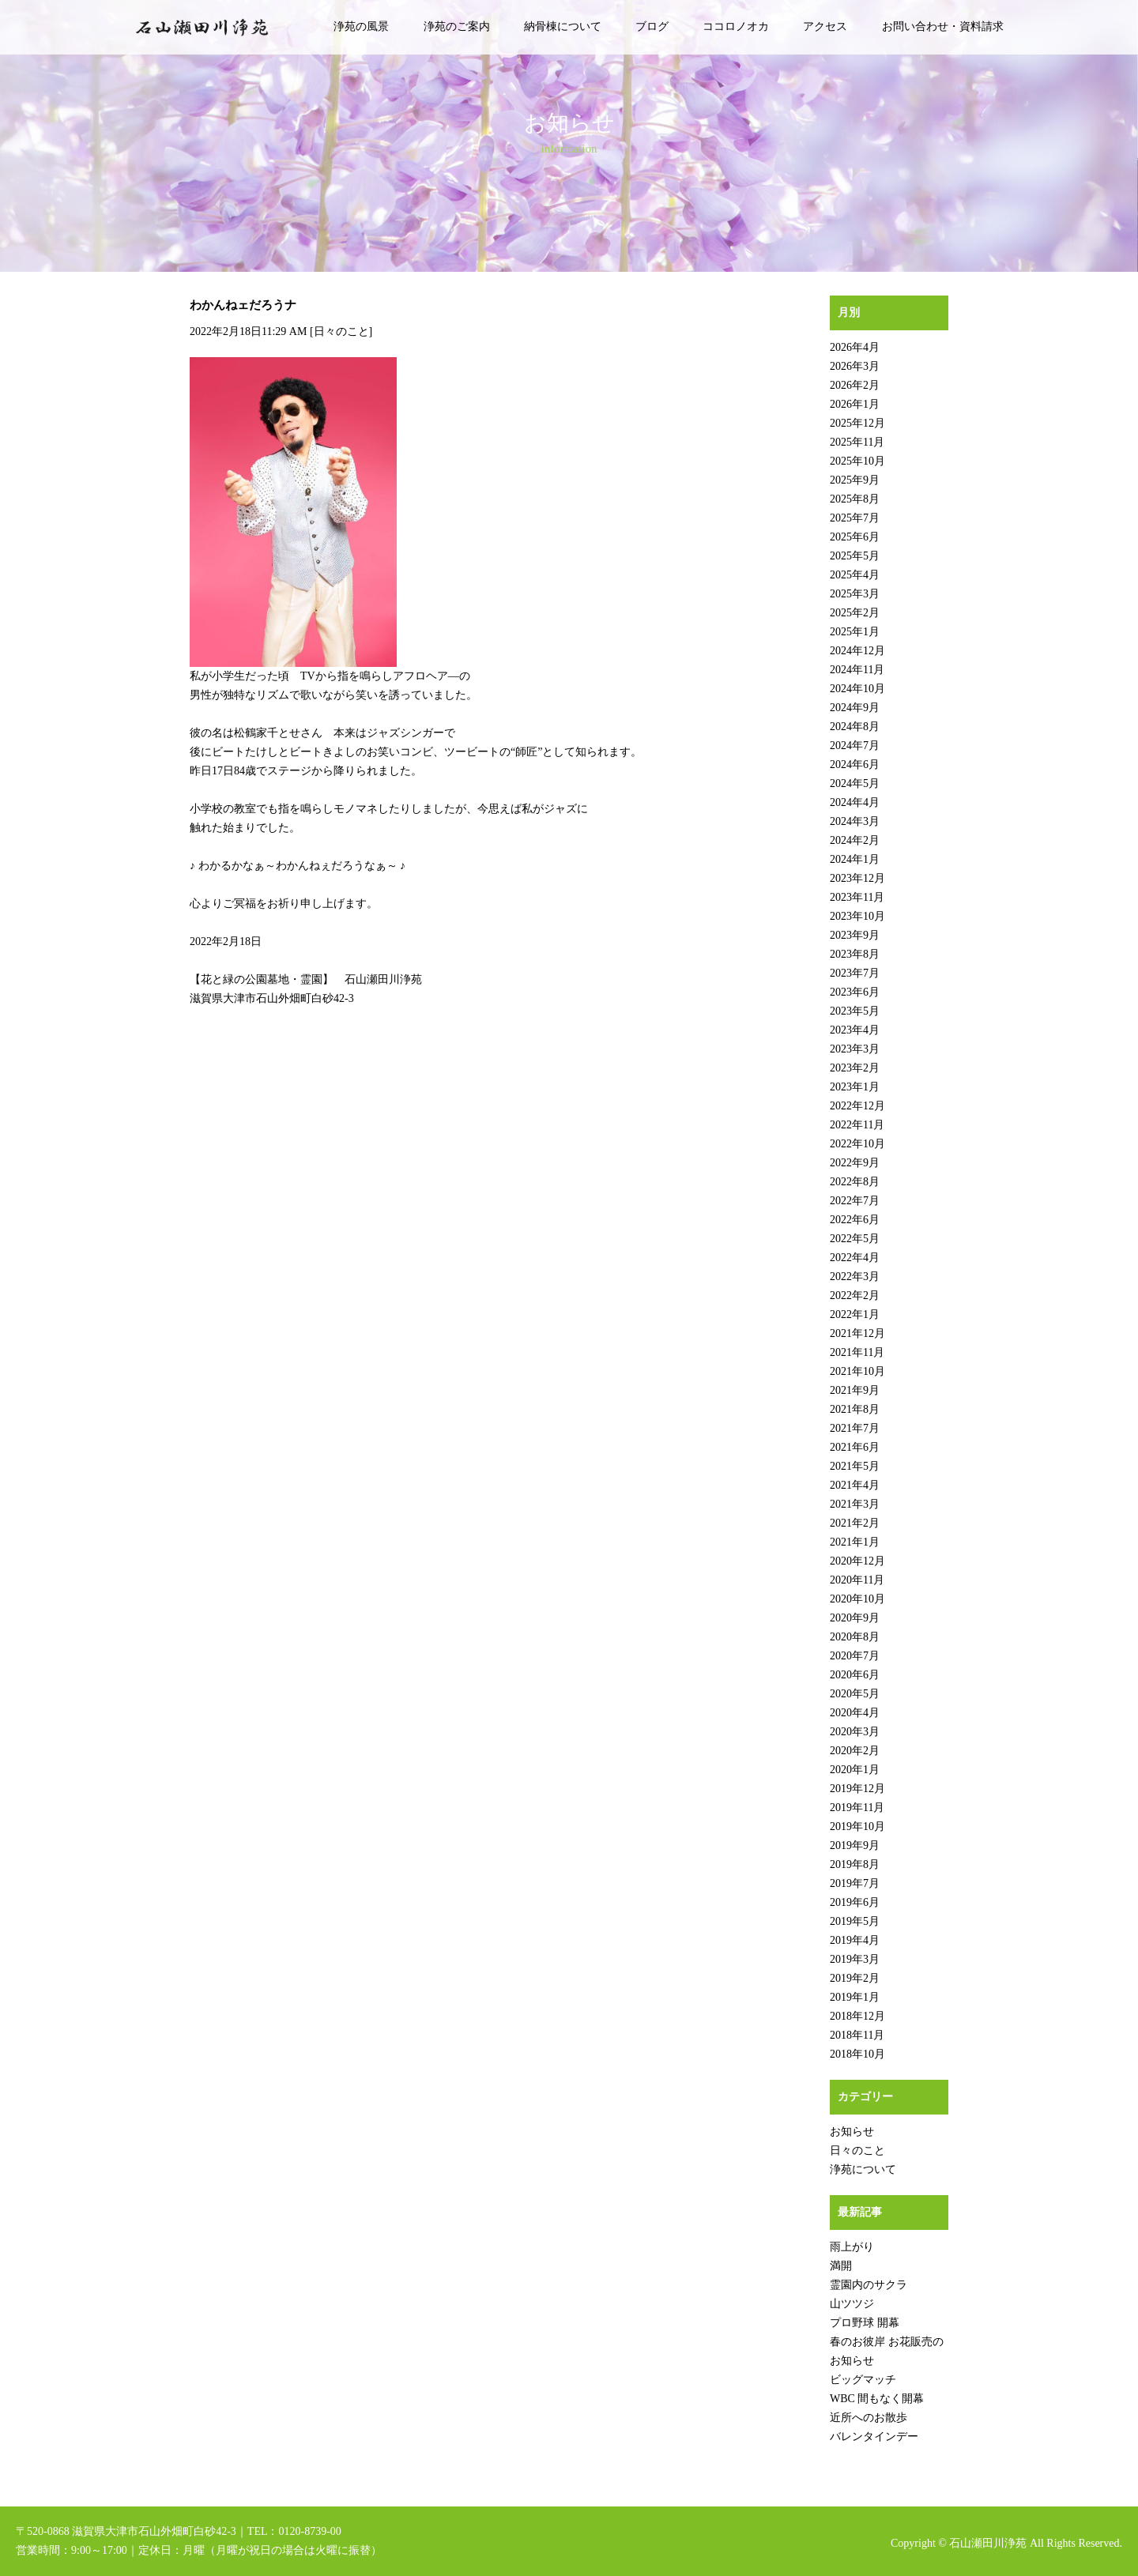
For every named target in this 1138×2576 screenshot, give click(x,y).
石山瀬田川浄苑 (988, 2543)
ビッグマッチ (863, 2380)
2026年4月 (855, 347)
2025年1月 (855, 632)
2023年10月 (857, 916)
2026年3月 (855, 366)
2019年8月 (855, 1864)
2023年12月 (857, 878)
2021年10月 (857, 1371)
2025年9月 (855, 480)
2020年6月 (855, 1675)
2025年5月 (855, 556)
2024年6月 (855, 764)
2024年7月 (855, 745)
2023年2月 (855, 1068)
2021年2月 (855, 1523)
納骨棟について (562, 26)
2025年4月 (855, 575)
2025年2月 (855, 613)
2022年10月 (857, 1144)
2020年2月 (855, 1751)
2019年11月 (857, 1807)
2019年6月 (855, 1902)
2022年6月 (855, 1220)
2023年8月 (855, 954)
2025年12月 (857, 423)
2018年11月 (857, 2035)
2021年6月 (855, 1447)
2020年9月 (855, 1618)
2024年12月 (857, 651)
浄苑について (863, 2169)
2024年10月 (857, 689)
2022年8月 (855, 1182)
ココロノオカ (736, 26)
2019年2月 (855, 1978)
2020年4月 (855, 1713)
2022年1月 (855, 1314)
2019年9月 (855, 1845)
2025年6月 (855, 537)
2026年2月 (855, 385)
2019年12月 (857, 1789)
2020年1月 (855, 1770)
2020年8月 (855, 1637)
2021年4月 (855, 1485)
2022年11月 (857, 1125)
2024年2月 (855, 840)
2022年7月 (855, 1201)
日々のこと (341, 331)
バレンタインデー (874, 2436)
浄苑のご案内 (457, 26)
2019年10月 (857, 1826)
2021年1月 (855, 1542)
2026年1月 (855, 404)
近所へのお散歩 (868, 2417)
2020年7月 (855, 1656)
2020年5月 (855, 1694)
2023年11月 (857, 897)
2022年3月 (855, 1276)
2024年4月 (855, 802)
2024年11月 (857, 670)
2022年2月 (855, 1295)
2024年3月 (855, 821)
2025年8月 (855, 499)
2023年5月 (855, 1011)
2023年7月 (855, 973)
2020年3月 (855, 1732)
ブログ (652, 26)
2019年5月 (855, 1921)
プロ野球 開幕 (864, 2323)
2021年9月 (855, 1390)
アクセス (825, 26)
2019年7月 (855, 1883)
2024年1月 (855, 859)
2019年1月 (855, 1997)
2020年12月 (857, 1561)
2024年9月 (855, 708)
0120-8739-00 (309, 2531)
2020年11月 (857, 1580)
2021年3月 (855, 1504)
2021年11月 (857, 1352)
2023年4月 (855, 1030)
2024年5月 (855, 783)
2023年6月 (855, 992)
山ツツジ (852, 2304)
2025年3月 (855, 594)
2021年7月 (855, 1428)
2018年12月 (857, 2016)
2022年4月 (855, 1258)
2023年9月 (855, 935)
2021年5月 (855, 1466)
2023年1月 (855, 1087)
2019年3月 (855, 1959)
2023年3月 (855, 1049)
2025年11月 (857, 442)
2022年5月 (855, 1239)
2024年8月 (855, 727)
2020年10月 (857, 1599)
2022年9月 (855, 1163)
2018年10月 (857, 2054)
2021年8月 (855, 1409)
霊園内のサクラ (868, 2285)
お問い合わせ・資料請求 (943, 26)
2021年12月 (857, 1333)
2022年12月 (857, 1106)
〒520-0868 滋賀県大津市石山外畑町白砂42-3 (126, 2531)
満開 (841, 2266)
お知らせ (852, 2131)
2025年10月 (857, 461)
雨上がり (852, 2247)
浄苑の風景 (361, 26)
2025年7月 (855, 518)
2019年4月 (855, 1940)
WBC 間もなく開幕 (877, 2399)
